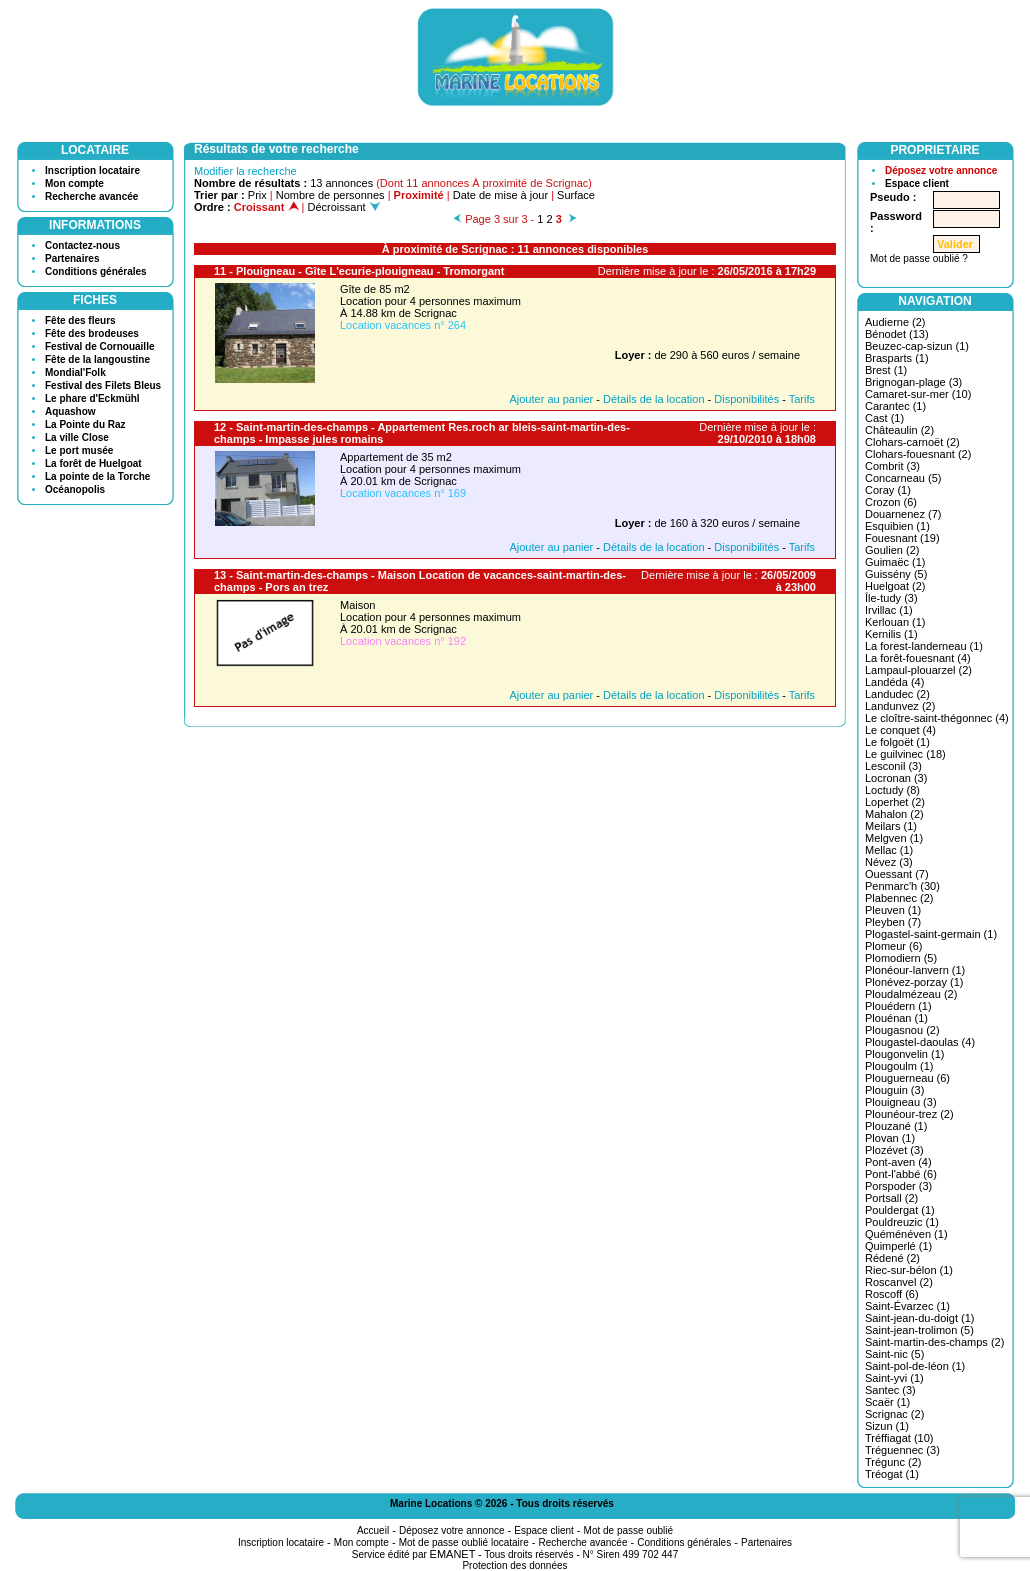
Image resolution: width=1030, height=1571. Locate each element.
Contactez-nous (82, 245)
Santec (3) (890, 1390)
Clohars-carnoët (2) (912, 442)
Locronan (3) (896, 778)
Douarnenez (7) (903, 514)
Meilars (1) (891, 826)
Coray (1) (888, 490)
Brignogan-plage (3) (913, 382)
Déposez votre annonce (941, 170)
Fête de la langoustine (97, 359)
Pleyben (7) (893, 922)
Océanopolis (75, 489)
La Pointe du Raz (85, 424)
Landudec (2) (897, 694)
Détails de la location (654, 399)
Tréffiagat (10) (899, 1438)
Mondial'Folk (75, 372)
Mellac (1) (889, 850)
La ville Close (77, 437)
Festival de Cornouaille (99, 346)
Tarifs (802, 399)
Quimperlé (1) (898, 1246)
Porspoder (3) (898, 1186)
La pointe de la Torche (97, 476)
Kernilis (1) (891, 634)
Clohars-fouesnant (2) (918, 454)
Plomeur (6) (893, 946)
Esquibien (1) (897, 526)
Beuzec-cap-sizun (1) (917, 346)
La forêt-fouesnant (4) (918, 658)
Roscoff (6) (892, 1294)
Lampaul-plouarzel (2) (918, 670)
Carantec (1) (895, 406)
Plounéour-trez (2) (909, 1114)
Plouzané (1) (896, 1126)
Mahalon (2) (894, 814)
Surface (576, 195)
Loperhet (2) (895, 802)
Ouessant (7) (897, 874)
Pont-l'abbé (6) (901, 1174)
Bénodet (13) (897, 334)
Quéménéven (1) (906, 1234)
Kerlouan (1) (895, 622)
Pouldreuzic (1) (902, 1222)
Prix (257, 195)
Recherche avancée (91, 196)
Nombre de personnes (330, 195)
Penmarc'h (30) (902, 886)
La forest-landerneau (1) (924, 646)
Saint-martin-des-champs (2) (934, 1342)
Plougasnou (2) (902, 1030)
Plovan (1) (890, 1138)
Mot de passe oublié (629, 1530)
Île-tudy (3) (891, 598)
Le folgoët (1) (897, 742)
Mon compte (74, 183)
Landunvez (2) (900, 706)
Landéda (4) (894, 682)
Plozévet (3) (894, 1150)
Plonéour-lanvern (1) (915, 970)
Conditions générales (96, 271)
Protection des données (514, 1565)
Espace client (917, 183)
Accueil (373, 1530)
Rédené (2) (892, 1258)
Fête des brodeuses (92, 333)
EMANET (453, 1554)
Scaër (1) (887, 1402)
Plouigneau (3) (901, 1102)
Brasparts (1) (897, 358)
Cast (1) (884, 418)
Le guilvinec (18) (905, 754)
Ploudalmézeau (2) (911, 994)
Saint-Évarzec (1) (907, 1306)
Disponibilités (746, 399)
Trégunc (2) (893, 1462)
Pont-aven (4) (898, 1162)
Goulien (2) (892, 550)
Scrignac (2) (894, 1414)
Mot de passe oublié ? (919, 258)
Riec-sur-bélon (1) (909, 1270)
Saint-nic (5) (894, 1354)
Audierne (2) (895, 322)
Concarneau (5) (903, 478)
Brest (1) (886, 370)
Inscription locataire (92, 170)
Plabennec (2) (899, 898)
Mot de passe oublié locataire (464, 1542)
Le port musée (79, 450)
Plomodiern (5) (901, 958)
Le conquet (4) (900, 730)
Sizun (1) (887, 1426)
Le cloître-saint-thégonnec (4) (937, 718)
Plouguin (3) (894, 1090)
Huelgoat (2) (895, 586)
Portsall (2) (891, 1198)
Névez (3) (889, 862)
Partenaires (72, 258)
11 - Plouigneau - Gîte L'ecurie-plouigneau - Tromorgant (359, 271)
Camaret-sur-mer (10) (918, 394)
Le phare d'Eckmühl (92, 398)
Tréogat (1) (892, 1474)
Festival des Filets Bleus (103, 385)
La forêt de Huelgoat (93, 463)
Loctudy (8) (892, 790)
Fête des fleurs (80, 320)
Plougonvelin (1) (905, 1054)
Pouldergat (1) (900, 1210)
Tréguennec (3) (902, 1450)
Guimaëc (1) (895, 562)
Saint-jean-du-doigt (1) (919, 1318)
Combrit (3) (892, 466)
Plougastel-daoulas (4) (920, 1042)
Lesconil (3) (893, 766)
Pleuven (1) (893, 910)
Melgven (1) (894, 838)
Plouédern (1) (898, 1006)
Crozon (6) (891, 502)
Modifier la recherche (245, 171)
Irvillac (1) (889, 610)
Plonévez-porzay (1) (914, 982)
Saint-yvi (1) (894, 1378)
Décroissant (344, 207)
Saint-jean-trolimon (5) (919, 1330)
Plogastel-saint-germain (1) (931, 934)
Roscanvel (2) (899, 1282)
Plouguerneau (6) (907, 1078)
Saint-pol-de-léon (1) (915, 1366)
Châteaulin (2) (899, 430)
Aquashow (70, 411)
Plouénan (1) (896, 1018)
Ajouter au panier (551, 399)
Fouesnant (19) (902, 538)
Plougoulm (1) (899, 1066)
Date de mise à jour (500, 195)
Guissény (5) (896, 574)
